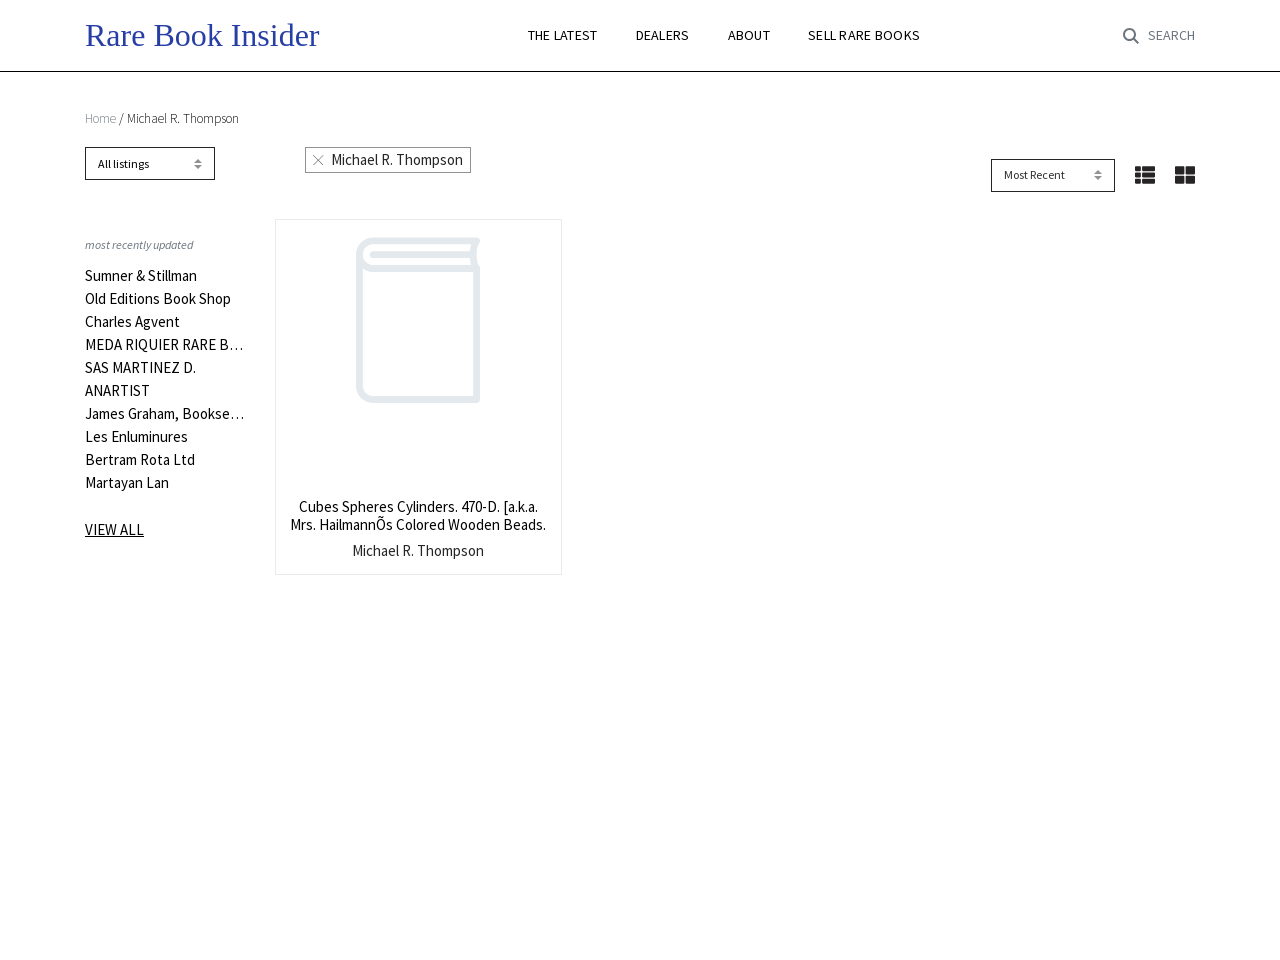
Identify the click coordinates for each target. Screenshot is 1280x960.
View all (114, 529)
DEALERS (663, 35)
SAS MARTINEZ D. (140, 368)
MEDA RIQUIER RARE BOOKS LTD (165, 345)
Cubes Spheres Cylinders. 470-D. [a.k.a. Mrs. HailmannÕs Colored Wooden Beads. (418, 515)
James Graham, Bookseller (165, 414)
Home (100, 118)
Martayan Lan (127, 483)
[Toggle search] (1159, 36)
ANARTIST (117, 391)
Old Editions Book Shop (158, 299)
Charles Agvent (132, 322)
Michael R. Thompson (388, 159)
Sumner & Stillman (141, 276)
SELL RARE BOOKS (864, 35)
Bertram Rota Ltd (140, 460)
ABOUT (749, 35)
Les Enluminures (136, 437)
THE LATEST (563, 35)
